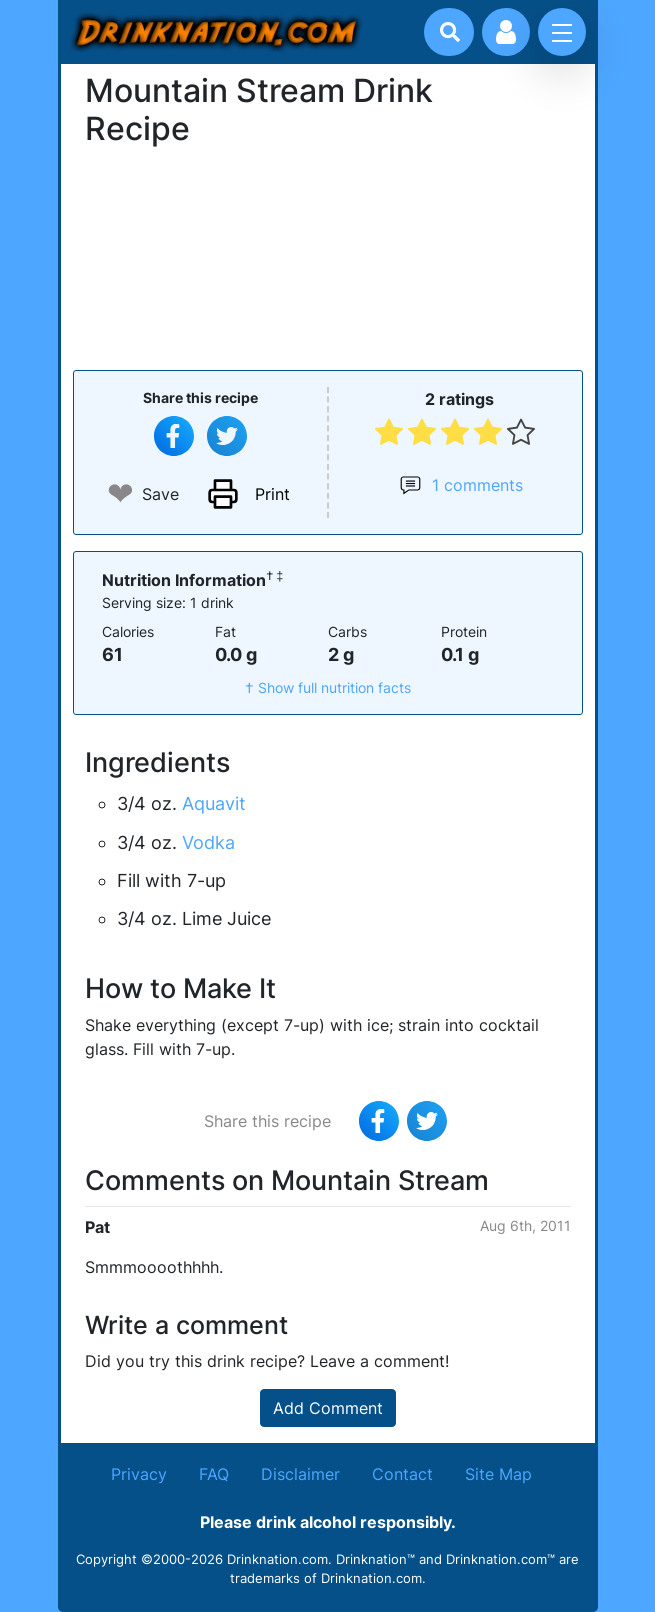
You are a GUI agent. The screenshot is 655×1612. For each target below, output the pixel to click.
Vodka (208, 842)
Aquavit (214, 803)
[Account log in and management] (506, 32)
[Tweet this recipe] (227, 436)
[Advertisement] (328, 256)
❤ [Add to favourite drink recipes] (120, 493)
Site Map (498, 1474)
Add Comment (328, 1408)
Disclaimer (300, 1474)
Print (272, 494)
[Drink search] (450, 32)
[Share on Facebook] (174, 436)
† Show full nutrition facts (328, 687)
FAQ (214, 1474)
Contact (402, 1474)
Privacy (139, 1474)
